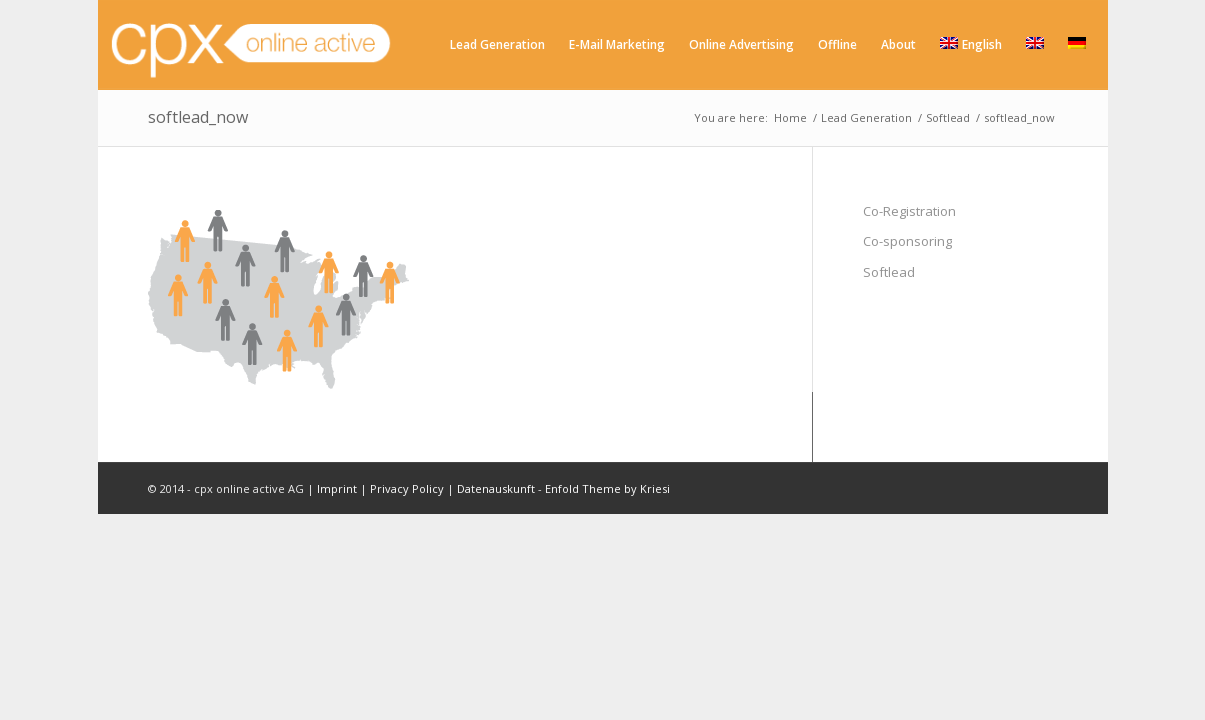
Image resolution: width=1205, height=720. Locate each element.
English (971, 44)
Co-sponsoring (907, 241)
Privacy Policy (407, 488)
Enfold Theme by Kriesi (607, 488)
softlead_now (198, 117)
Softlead (889, 272)
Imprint (337, 488)
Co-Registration (909, 211)
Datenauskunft (496, 488)
